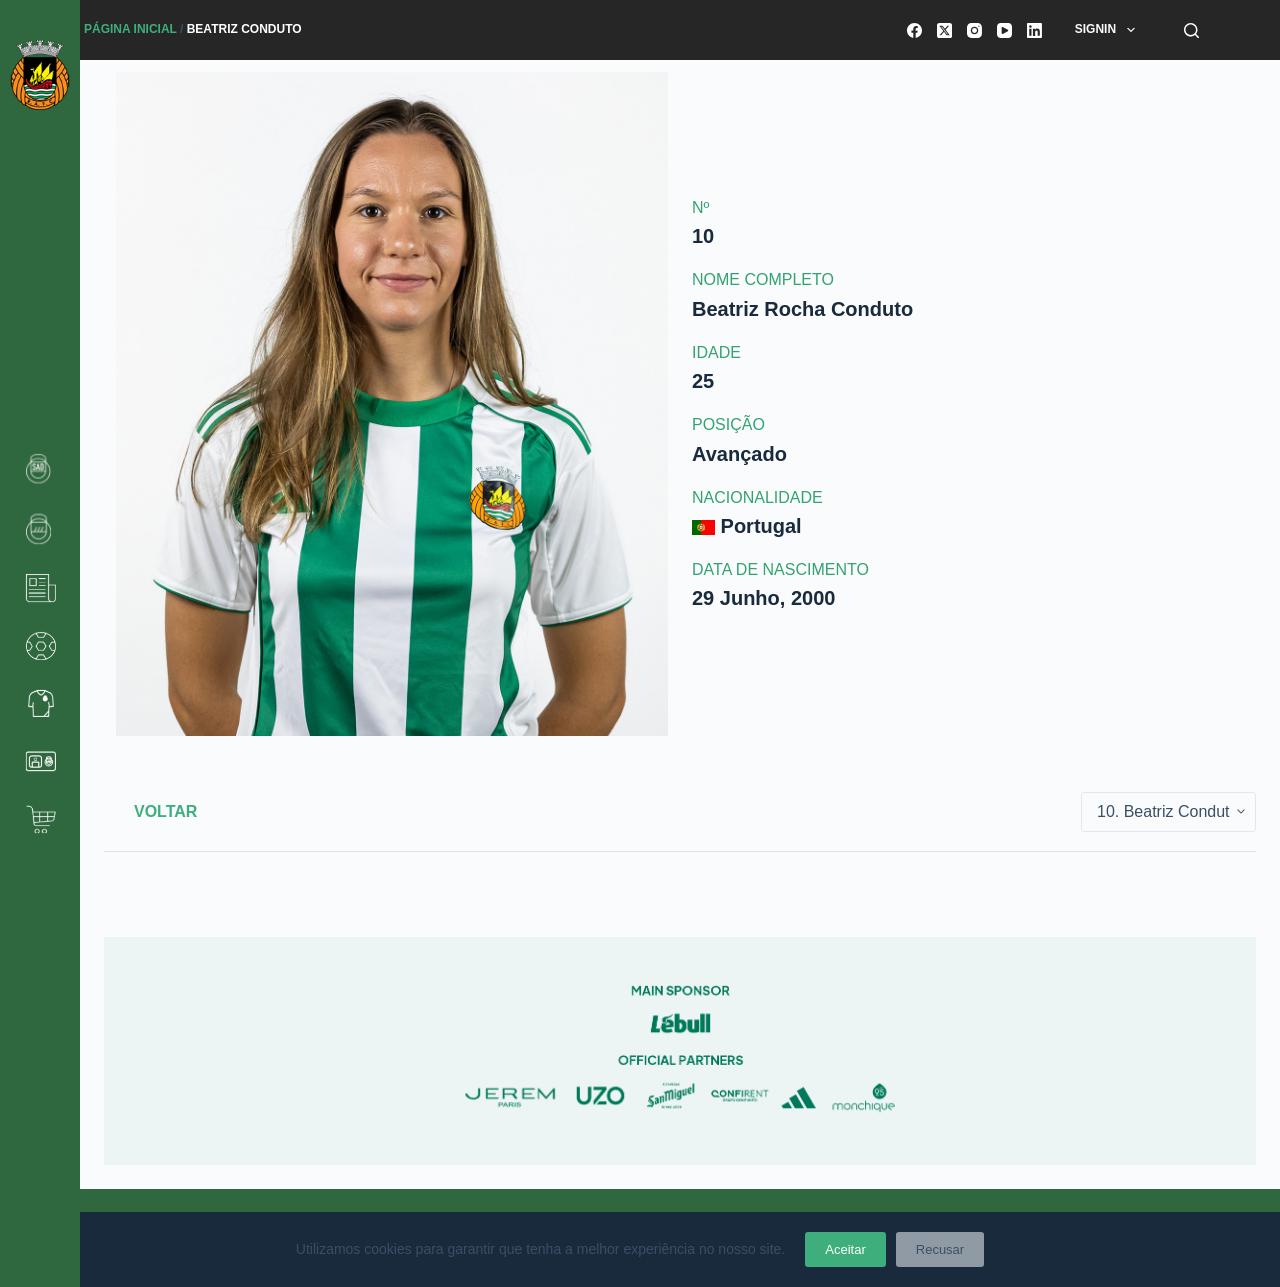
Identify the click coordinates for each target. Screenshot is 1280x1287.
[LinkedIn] (1034, 30)
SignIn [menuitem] (1109, 30)
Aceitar (845, 1249)
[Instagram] (974, 30)
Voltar (165, 811)
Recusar (940, 1249)
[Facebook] (914, 30)
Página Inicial (130, 29)
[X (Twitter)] (944, 30)
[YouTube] (1004, 30)
